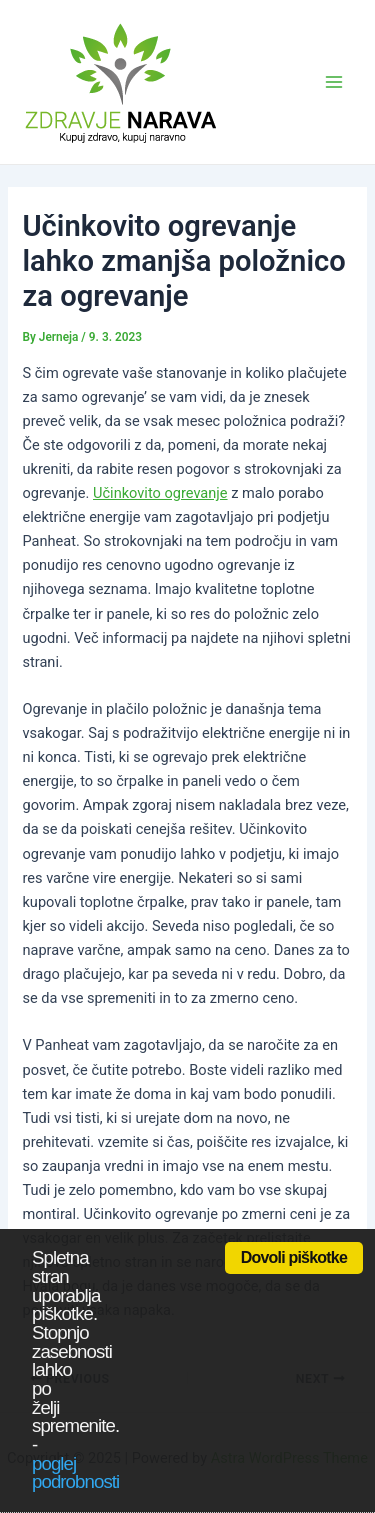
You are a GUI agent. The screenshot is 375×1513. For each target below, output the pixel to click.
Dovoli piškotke (294, 1257)
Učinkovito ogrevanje (160, 493)
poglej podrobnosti (75, 1473)
